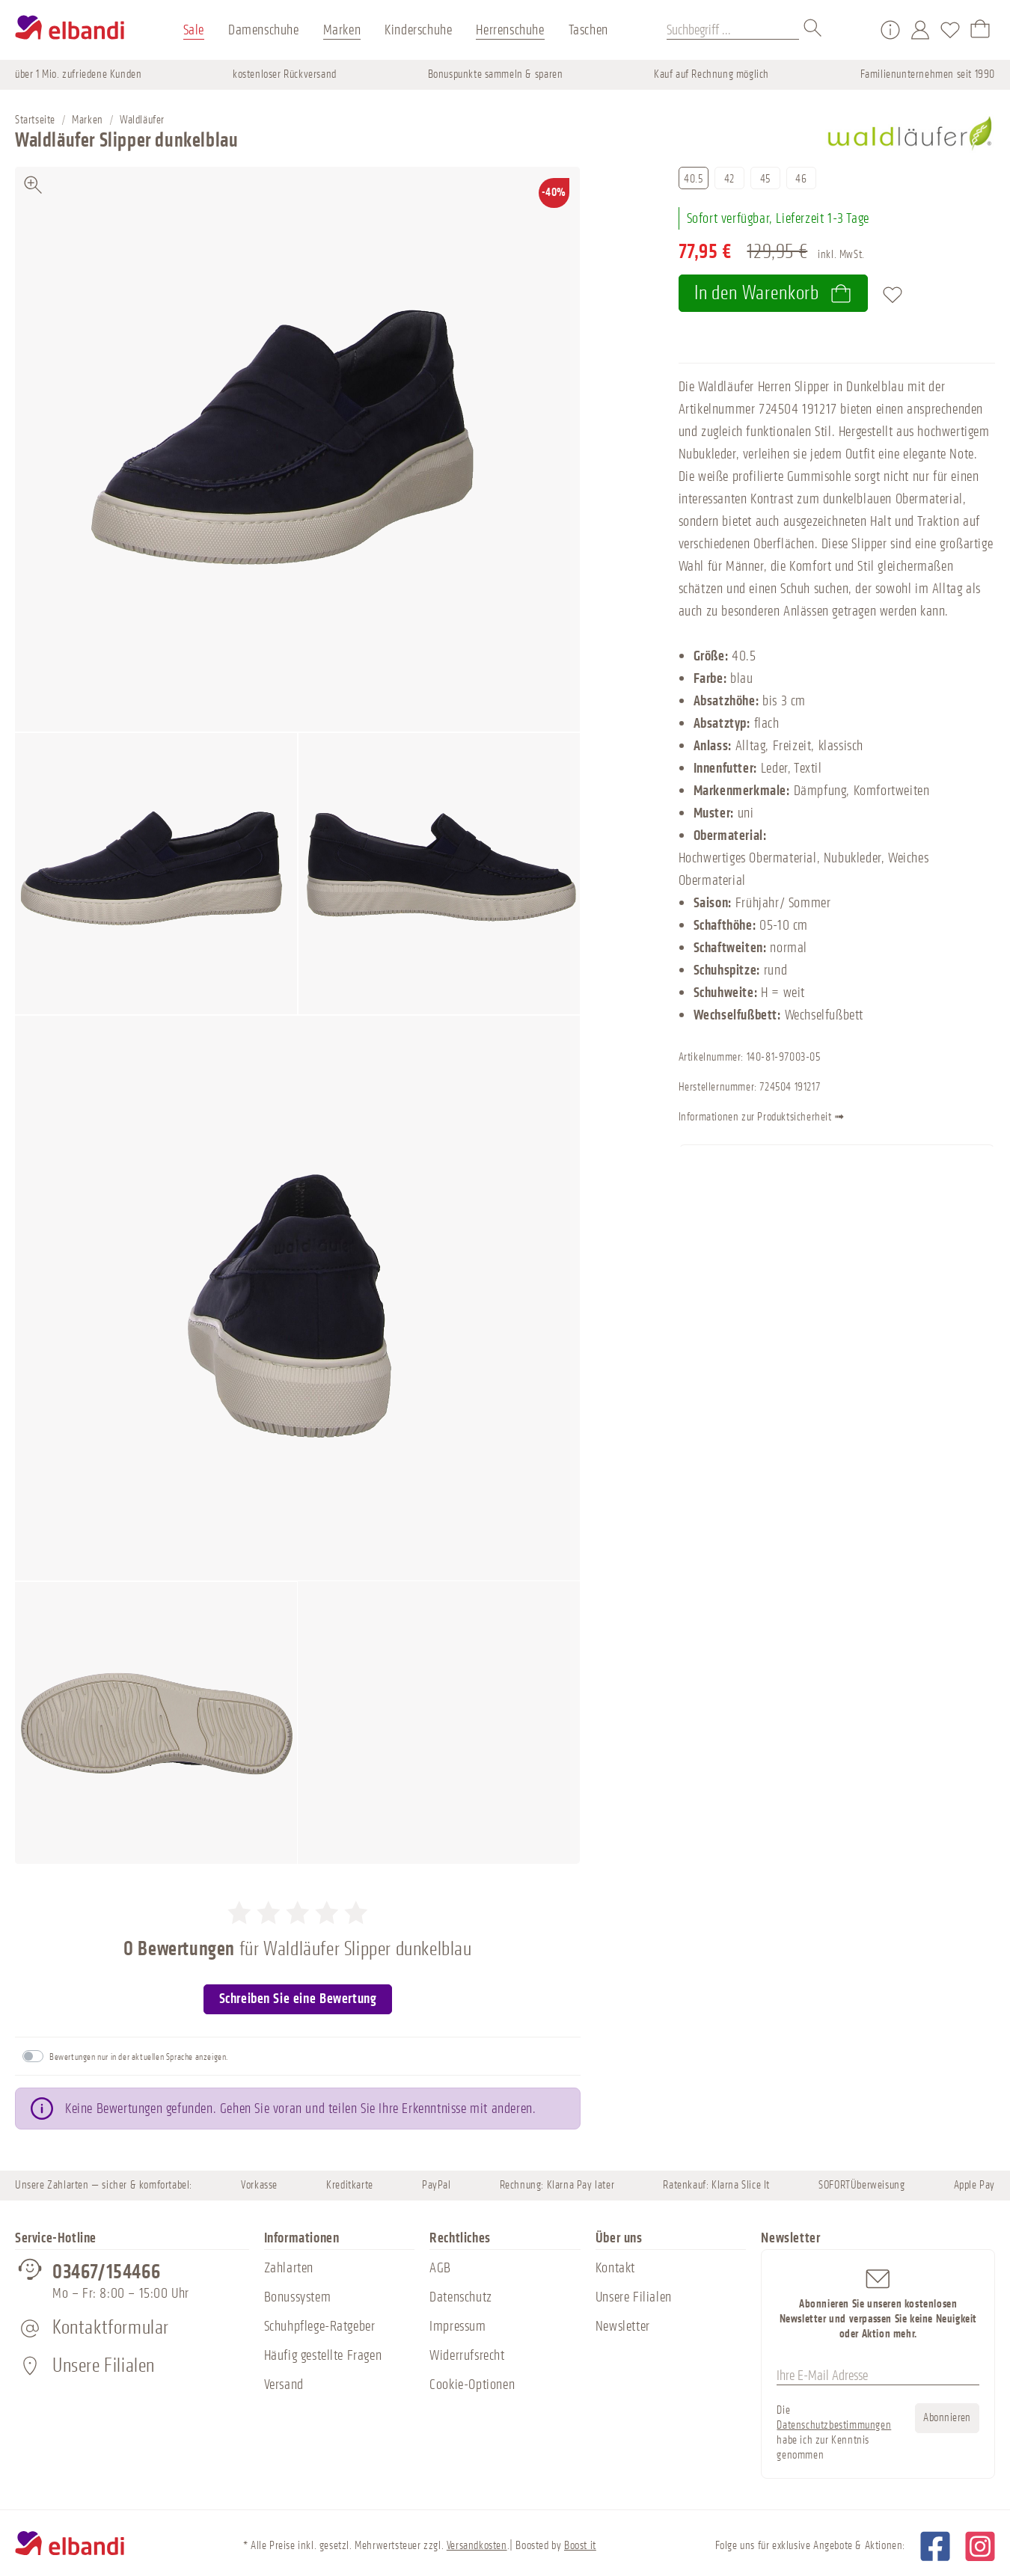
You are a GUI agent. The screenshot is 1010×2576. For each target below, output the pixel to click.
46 (801, 179)
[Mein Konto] (920, 30)
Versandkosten (477, 2546)
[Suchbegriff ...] (733, 30)
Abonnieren (947, 2418)
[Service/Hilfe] (890, 30)
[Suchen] (813, 30)
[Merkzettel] (950, 30)
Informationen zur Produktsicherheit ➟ (787, 1118)
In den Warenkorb (773, 292)
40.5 (693, 179)
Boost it (580, 2546)
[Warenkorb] (980, 30)
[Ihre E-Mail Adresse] (878, 2375)
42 (729, 179)
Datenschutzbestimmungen (834, 2425)
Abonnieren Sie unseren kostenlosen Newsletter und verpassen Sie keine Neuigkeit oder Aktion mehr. (878, 2303)
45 (765, 179)
